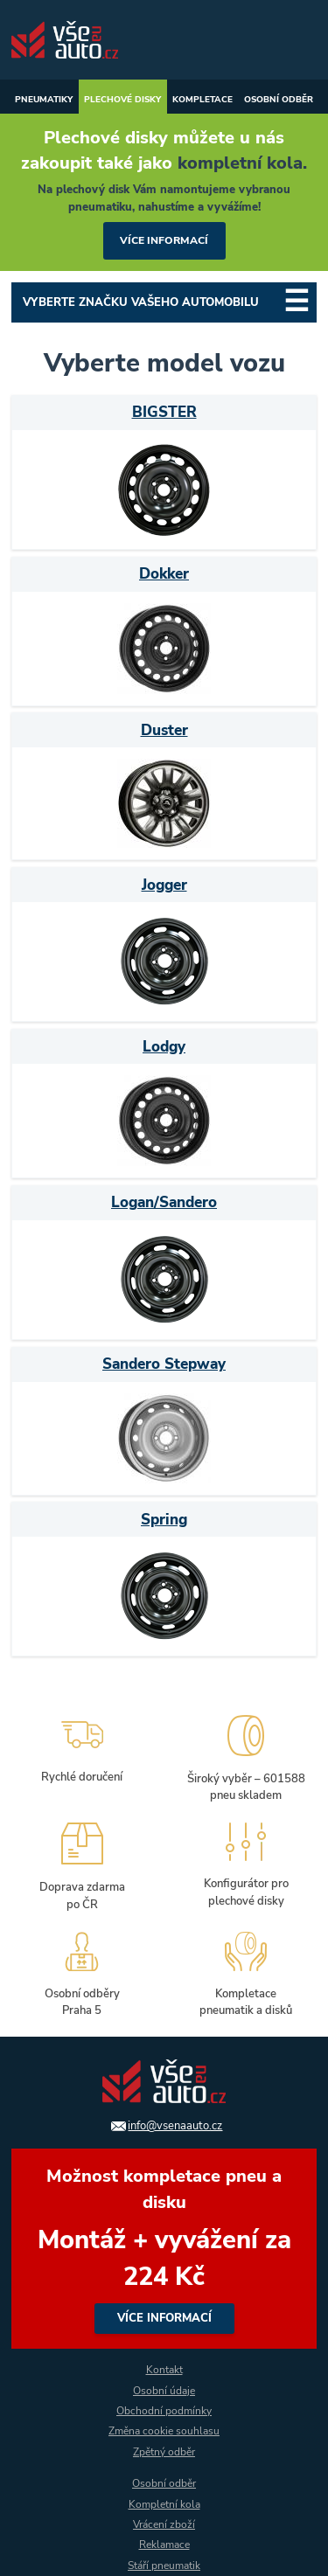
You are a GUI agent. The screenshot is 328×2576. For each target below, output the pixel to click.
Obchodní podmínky (164, 2411)
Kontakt (164, 2370)
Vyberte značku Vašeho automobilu (141, 302)
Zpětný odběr (164, 2452)
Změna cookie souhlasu (164, 2431)
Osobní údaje (164, 2391)
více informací (164, 240)
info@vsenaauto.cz (175, 2126)
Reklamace (164, 2545)
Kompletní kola (164, 2504)
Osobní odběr (278, 99)
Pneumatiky (44, 99)
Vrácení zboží (164, 2524)
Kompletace (202, 99)
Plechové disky (122, 99)
